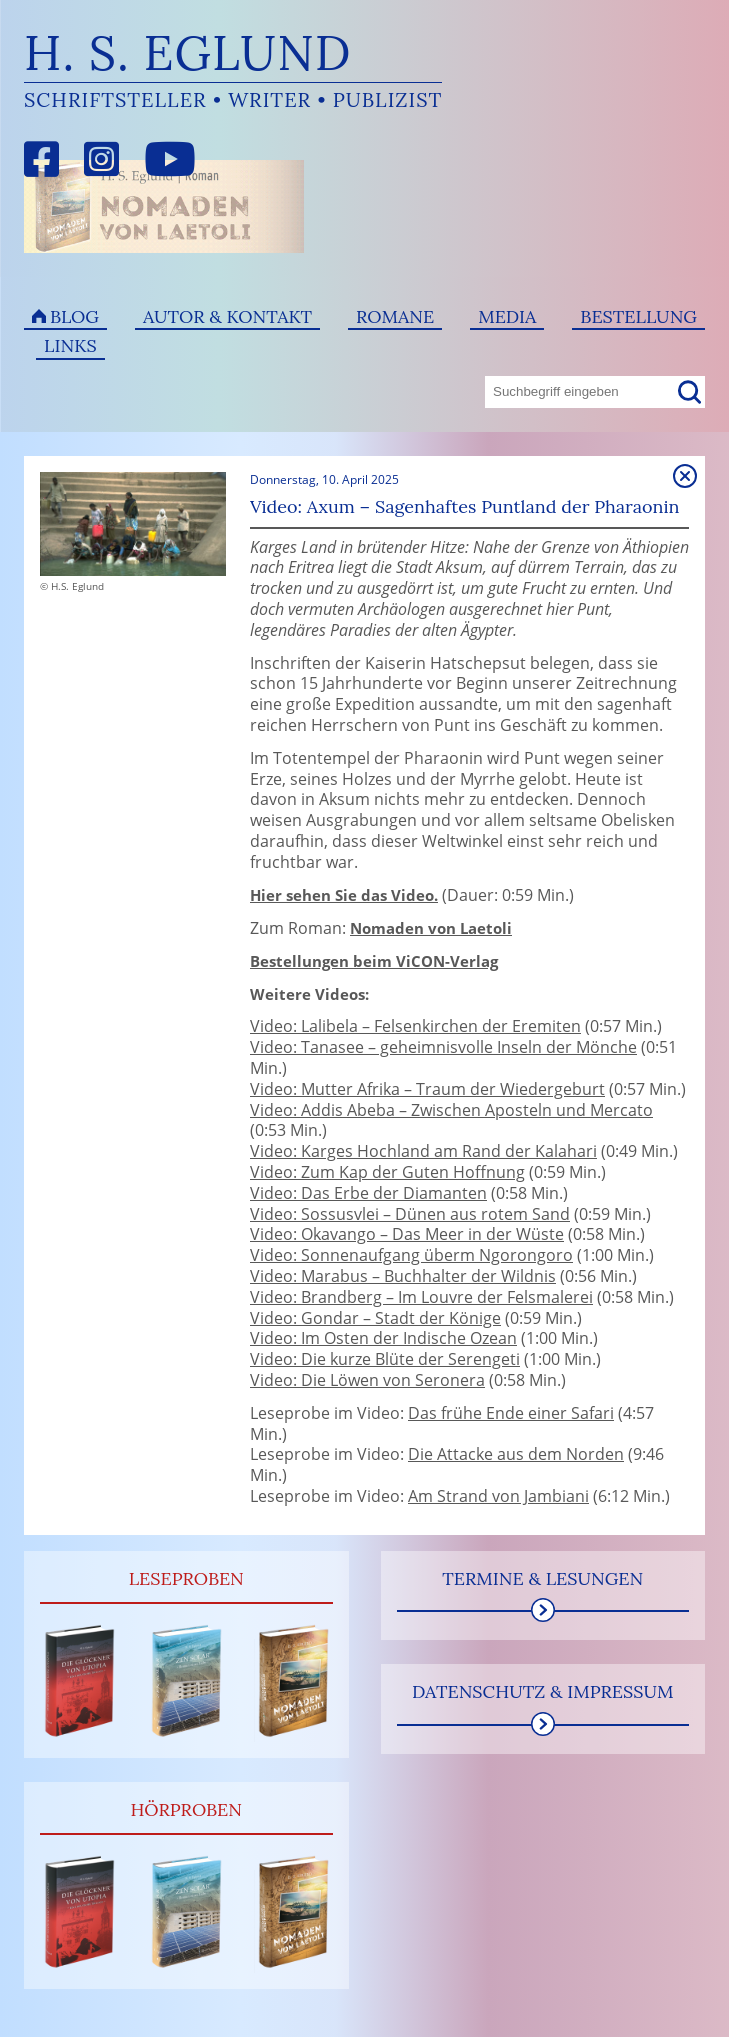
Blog (74, 316)
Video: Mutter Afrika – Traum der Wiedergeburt (427, 1089)
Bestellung (638, 316)
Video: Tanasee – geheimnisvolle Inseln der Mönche (443, 1047)
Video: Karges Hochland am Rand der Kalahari (423, 1151)
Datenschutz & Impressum (543, 1691)
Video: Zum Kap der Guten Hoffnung (387, 1172)
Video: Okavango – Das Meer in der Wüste (407, 1234)
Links (70, 345)
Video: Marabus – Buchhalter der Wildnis (403, 1276)
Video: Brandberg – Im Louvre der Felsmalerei (421, 1297)
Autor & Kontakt (227, 316)
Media (507, 316)
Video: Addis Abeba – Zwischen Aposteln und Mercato (451, 1110)
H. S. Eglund (188, 52)
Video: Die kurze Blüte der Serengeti (385, 1359)
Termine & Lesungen (542, 1578)
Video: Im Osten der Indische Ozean (383, 1338)
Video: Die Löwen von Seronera (367, 1380)
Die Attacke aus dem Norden (516, 1454)
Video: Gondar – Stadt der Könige (375, 1318)
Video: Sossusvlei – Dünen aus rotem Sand (410, 1214)
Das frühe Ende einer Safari (511, 1413)
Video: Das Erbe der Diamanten (368, 1193)
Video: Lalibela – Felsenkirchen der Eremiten (415, 1026)
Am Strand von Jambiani (498, 1496)
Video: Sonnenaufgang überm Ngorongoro (411, 1255)
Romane (395, 316)
